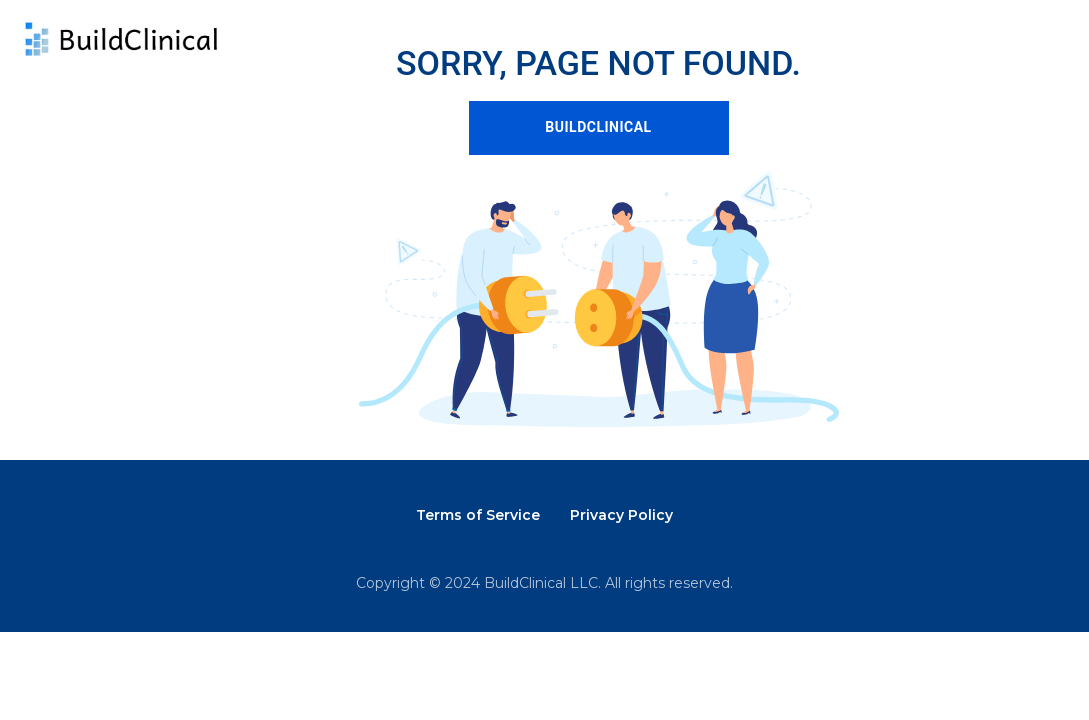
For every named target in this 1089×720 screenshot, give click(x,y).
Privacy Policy (621, 515)
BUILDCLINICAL (598, 127)
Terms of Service (478, 515)
